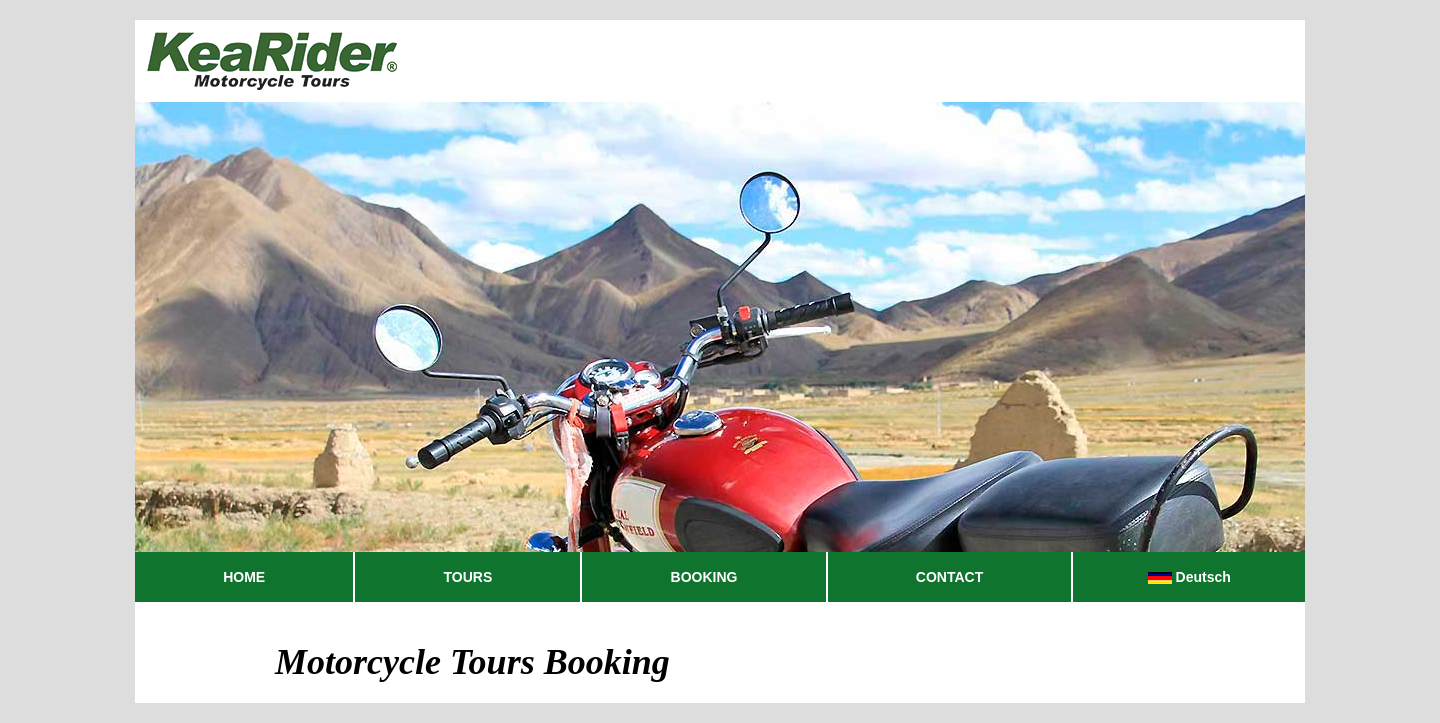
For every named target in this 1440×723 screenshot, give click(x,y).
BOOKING (704, 577)
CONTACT (949, 577)
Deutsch (1189, 577)
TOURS (468, 577)
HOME (244, 577)
